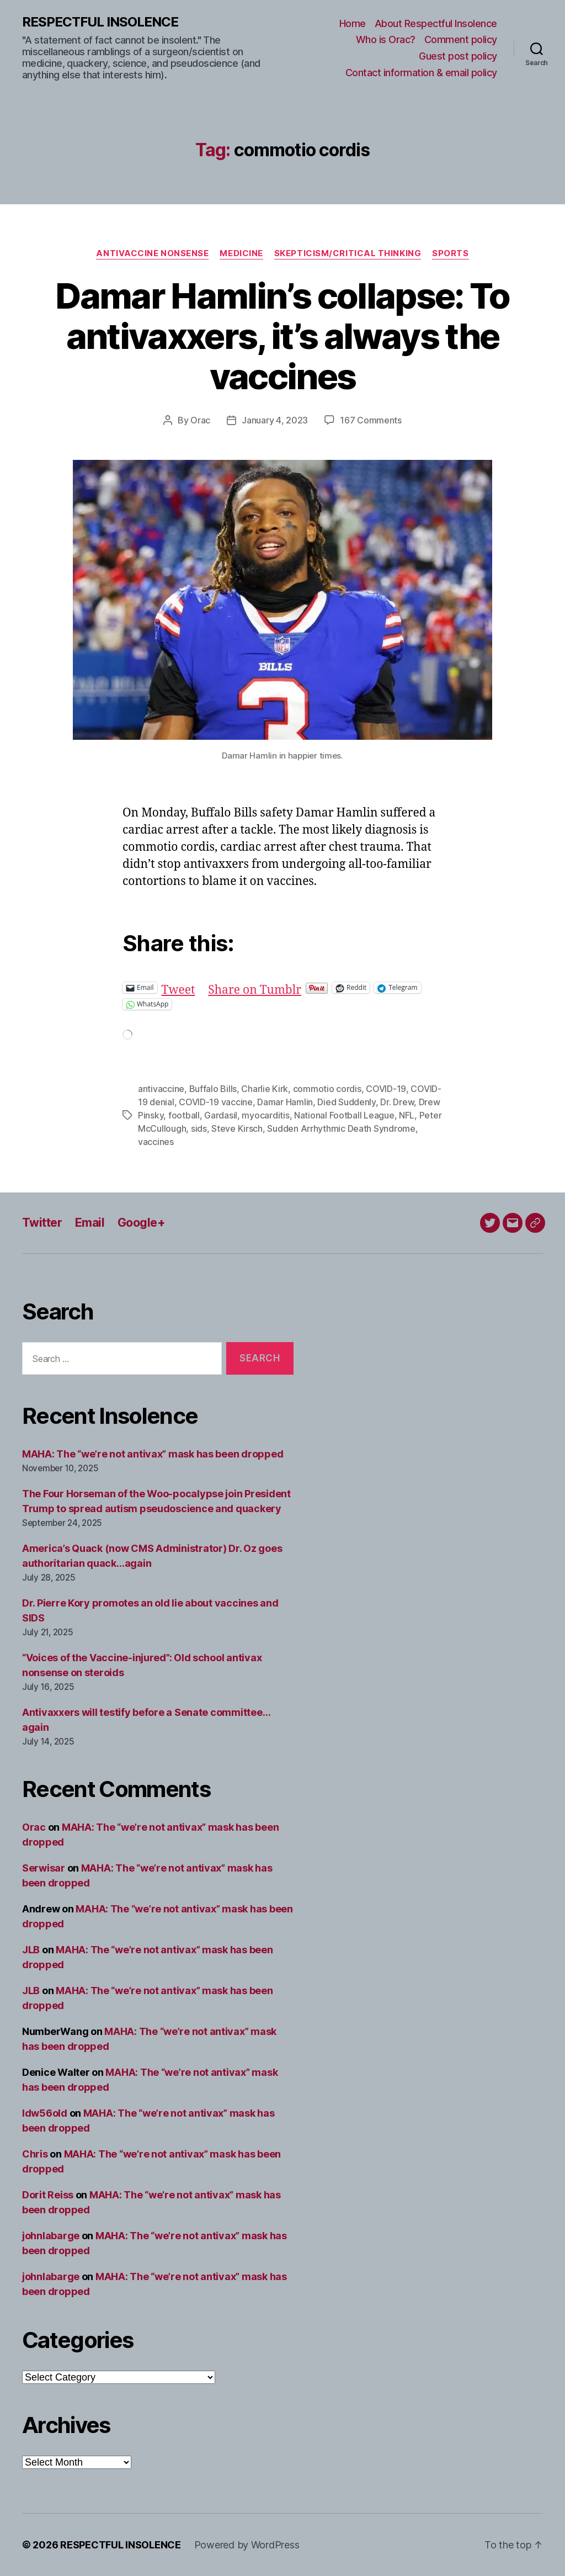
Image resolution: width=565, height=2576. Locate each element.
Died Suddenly (346, 1101)
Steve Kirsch (237, 1128)
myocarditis (265, 1115)
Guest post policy (458, 56)
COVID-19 (386, 1088)
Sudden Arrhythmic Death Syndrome (341, 1128)
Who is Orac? (385, 39)
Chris (35, 2154)
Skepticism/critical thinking (347, 253)
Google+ (141, 1222)
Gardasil (220, 1115)
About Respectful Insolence (436, 23)
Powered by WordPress (247, 2545)
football (184, 1115)
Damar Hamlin (285, 1101)
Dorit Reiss (47, 2195)
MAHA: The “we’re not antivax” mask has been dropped (152, 1454)
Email (89, 1222)
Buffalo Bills (213, 1088)
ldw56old (44, 2113)
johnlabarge (50, 2235)
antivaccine (161, 1088)
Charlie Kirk (264, 1088)
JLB (31, 1949)
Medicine (241, 253)
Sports (450, 253)
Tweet (178, 987)
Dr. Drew (397, 1101)
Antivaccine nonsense (152, 253)
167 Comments (371, 420)
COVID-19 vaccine (216, 1101)
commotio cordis (327, 1088)
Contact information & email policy (421, 72)
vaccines (156, 1141)
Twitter (42, 1222)
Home (352, 23)
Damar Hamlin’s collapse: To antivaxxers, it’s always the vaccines (282, 335)
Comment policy (460, 39)
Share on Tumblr (254, 987)
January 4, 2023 (275, 420)
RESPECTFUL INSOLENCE (100, 22)
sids (199, 1128)
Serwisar (43, 1868)
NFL (406, 1115)
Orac (200, 420)
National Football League (344, 1115)
